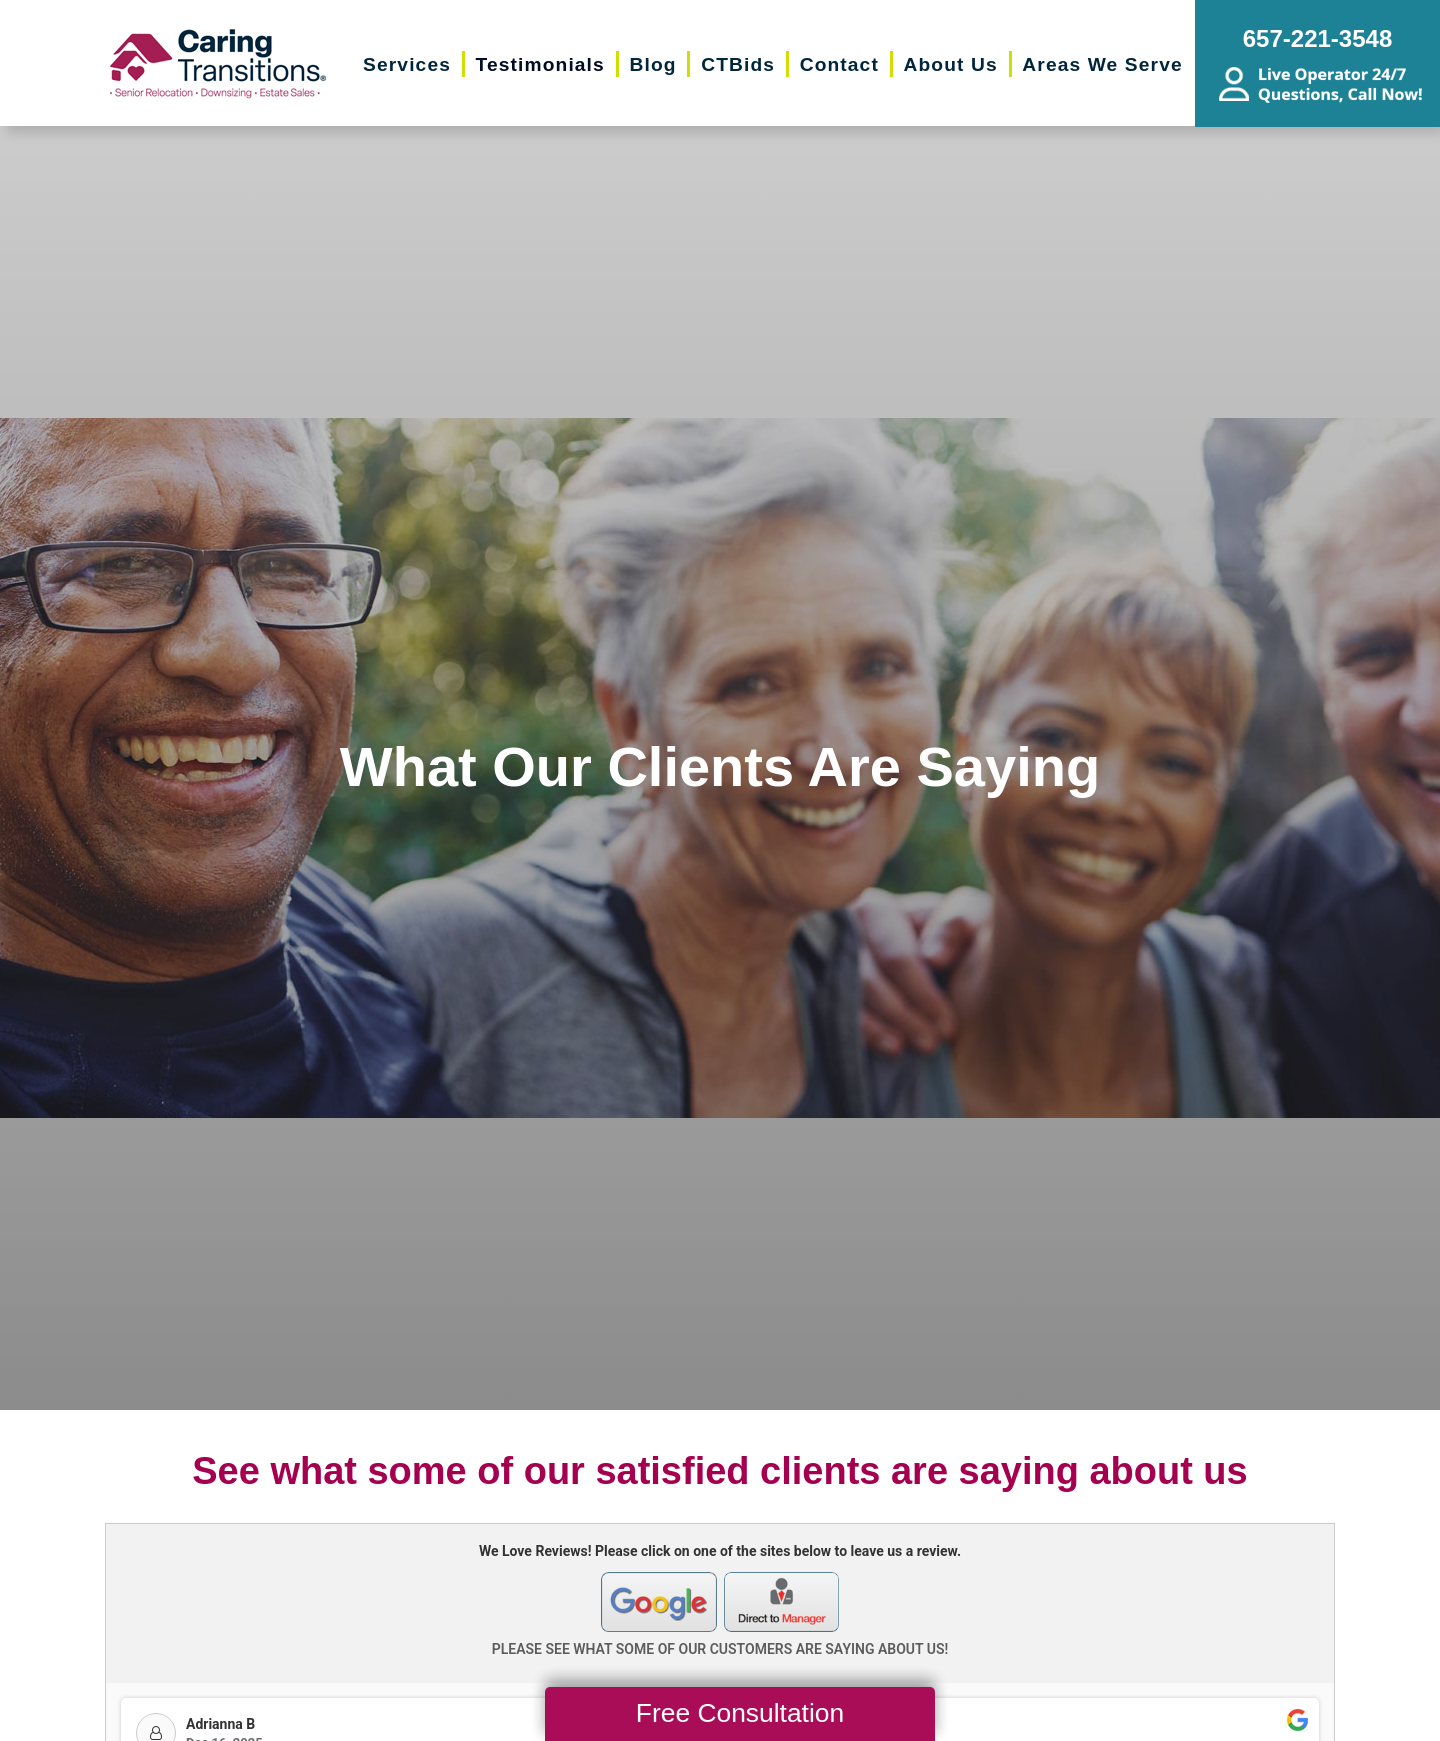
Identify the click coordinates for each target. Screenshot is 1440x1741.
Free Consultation (740, 1713)
